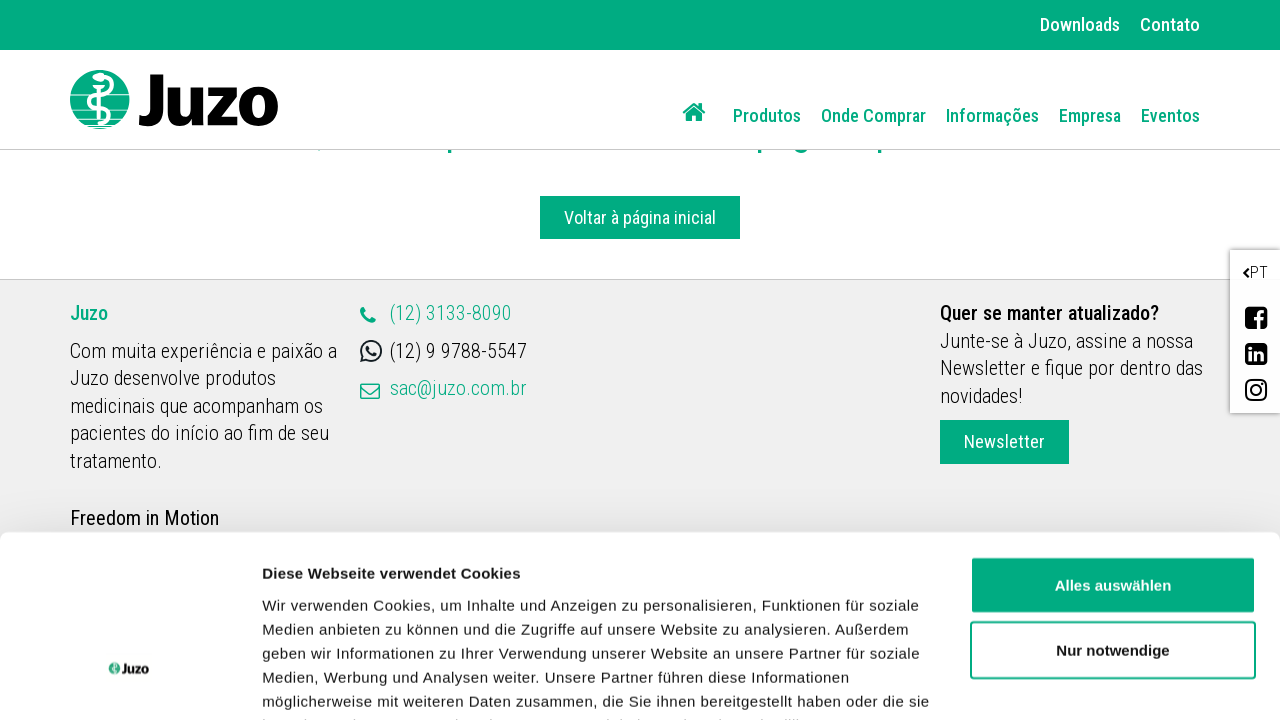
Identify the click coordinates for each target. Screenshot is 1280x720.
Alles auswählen (1113, 439)
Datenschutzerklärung (661, 627)
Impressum (823, 627)
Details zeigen (312, 680)
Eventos (1170, 115)
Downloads (1080, 24)
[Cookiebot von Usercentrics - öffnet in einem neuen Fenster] (129, 681)
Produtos (767, 115)
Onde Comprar (873, 115)
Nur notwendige (1112, 505)
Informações (992, 115)
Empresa (1090, 115)
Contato (1170, 24)
